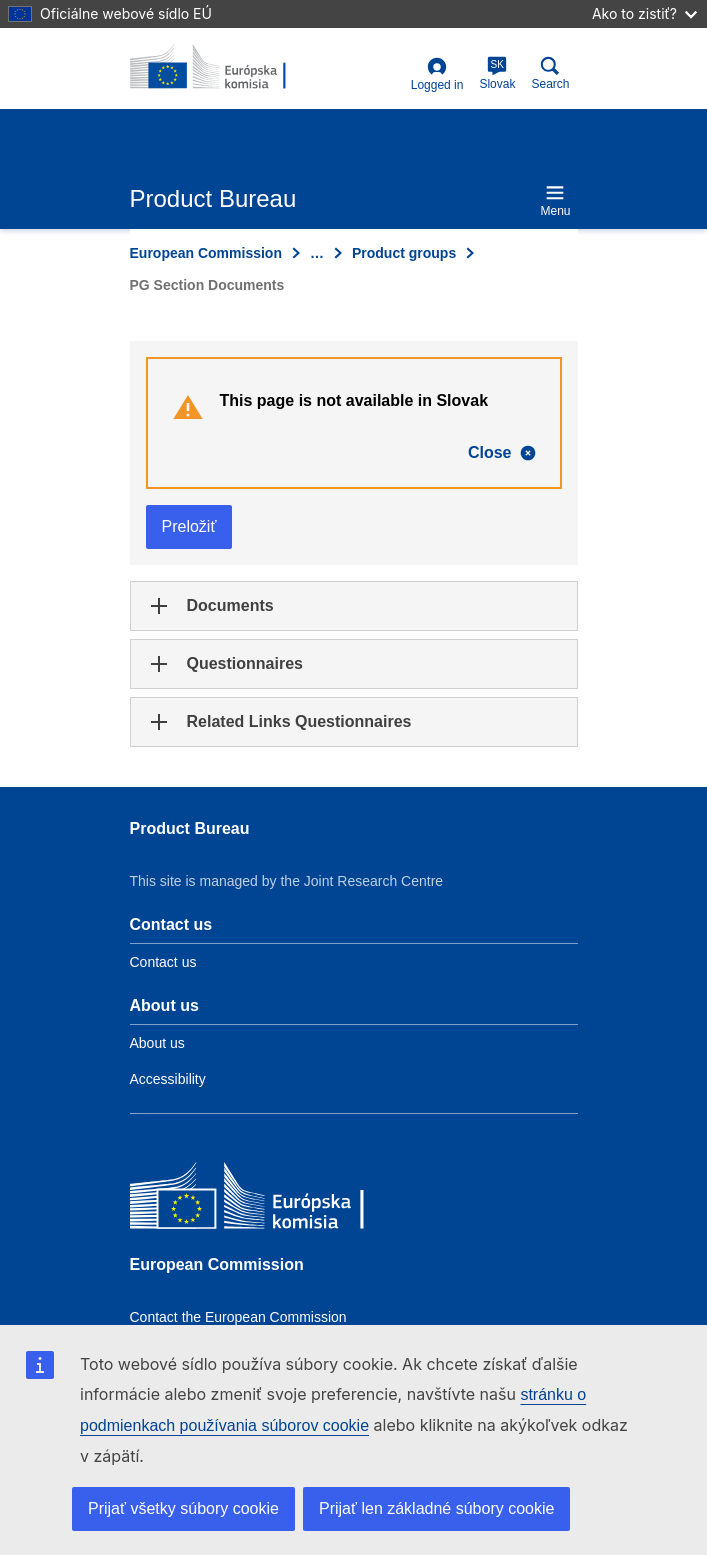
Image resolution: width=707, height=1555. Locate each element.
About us (157, 1043)
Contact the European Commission (238, 1317)
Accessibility (168, 1079)
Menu (555, 200)
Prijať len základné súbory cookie (436, 1508)
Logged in (437, 74)
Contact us (163, 962)
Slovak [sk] (497, 73)
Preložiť (189, 526)
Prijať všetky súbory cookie (183, 1508)
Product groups (404, 253)
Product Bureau (190, 828)
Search (550, 73)
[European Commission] (275, 1200)
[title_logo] (227, 68)
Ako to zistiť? (644, 13)
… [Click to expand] (317, 253)
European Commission (206, 253)
